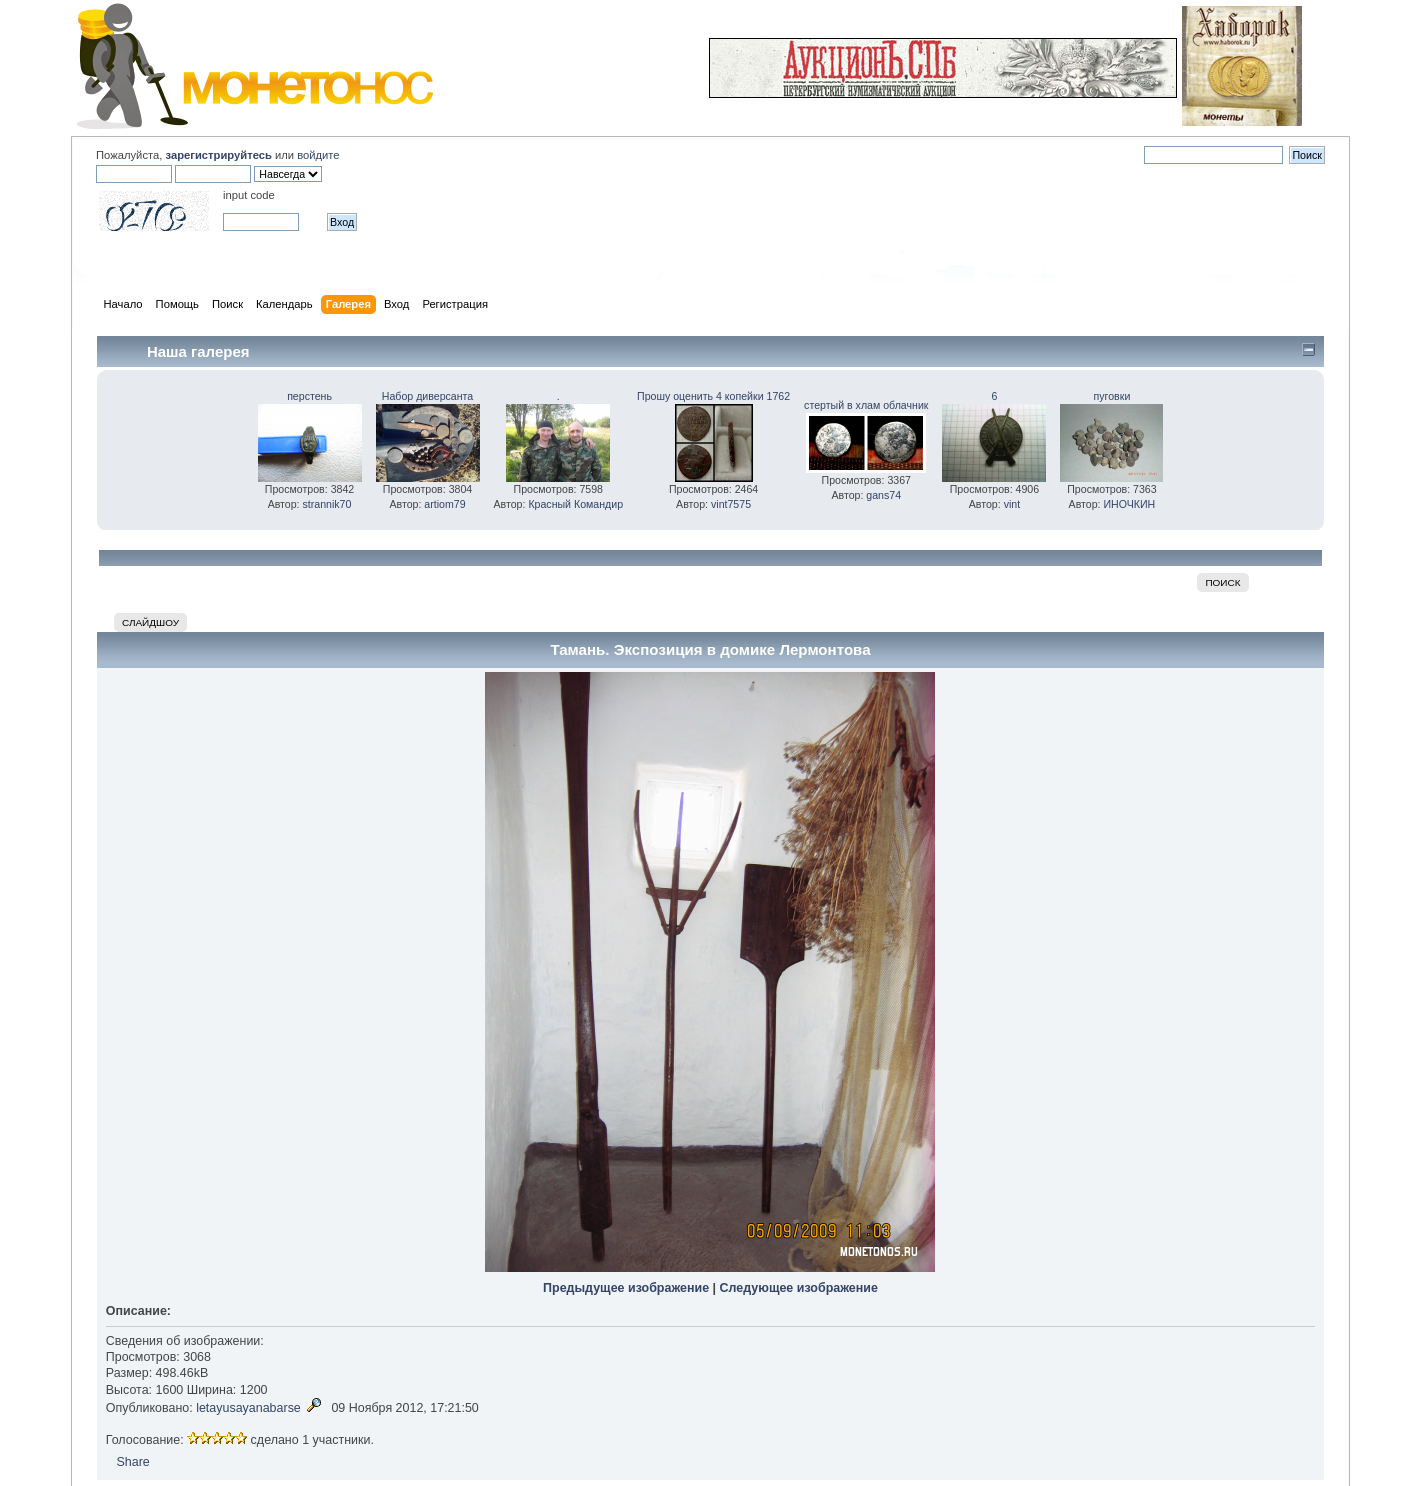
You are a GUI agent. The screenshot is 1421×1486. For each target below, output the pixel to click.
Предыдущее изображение (626, 1288)
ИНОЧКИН (1129, 504)
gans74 (883, 495)
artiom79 (444, 504)
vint (1012, 504)
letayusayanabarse (248, 1408)
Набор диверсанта (427, 396)
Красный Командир (575, 504)
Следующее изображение (799, 1288)
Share (133, 1462)
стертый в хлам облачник (866, 405)
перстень (309, 396)
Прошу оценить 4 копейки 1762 (713, 396)
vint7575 (731, 504)
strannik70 (327, 504)
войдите (318, 155)
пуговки (1112, 396)
